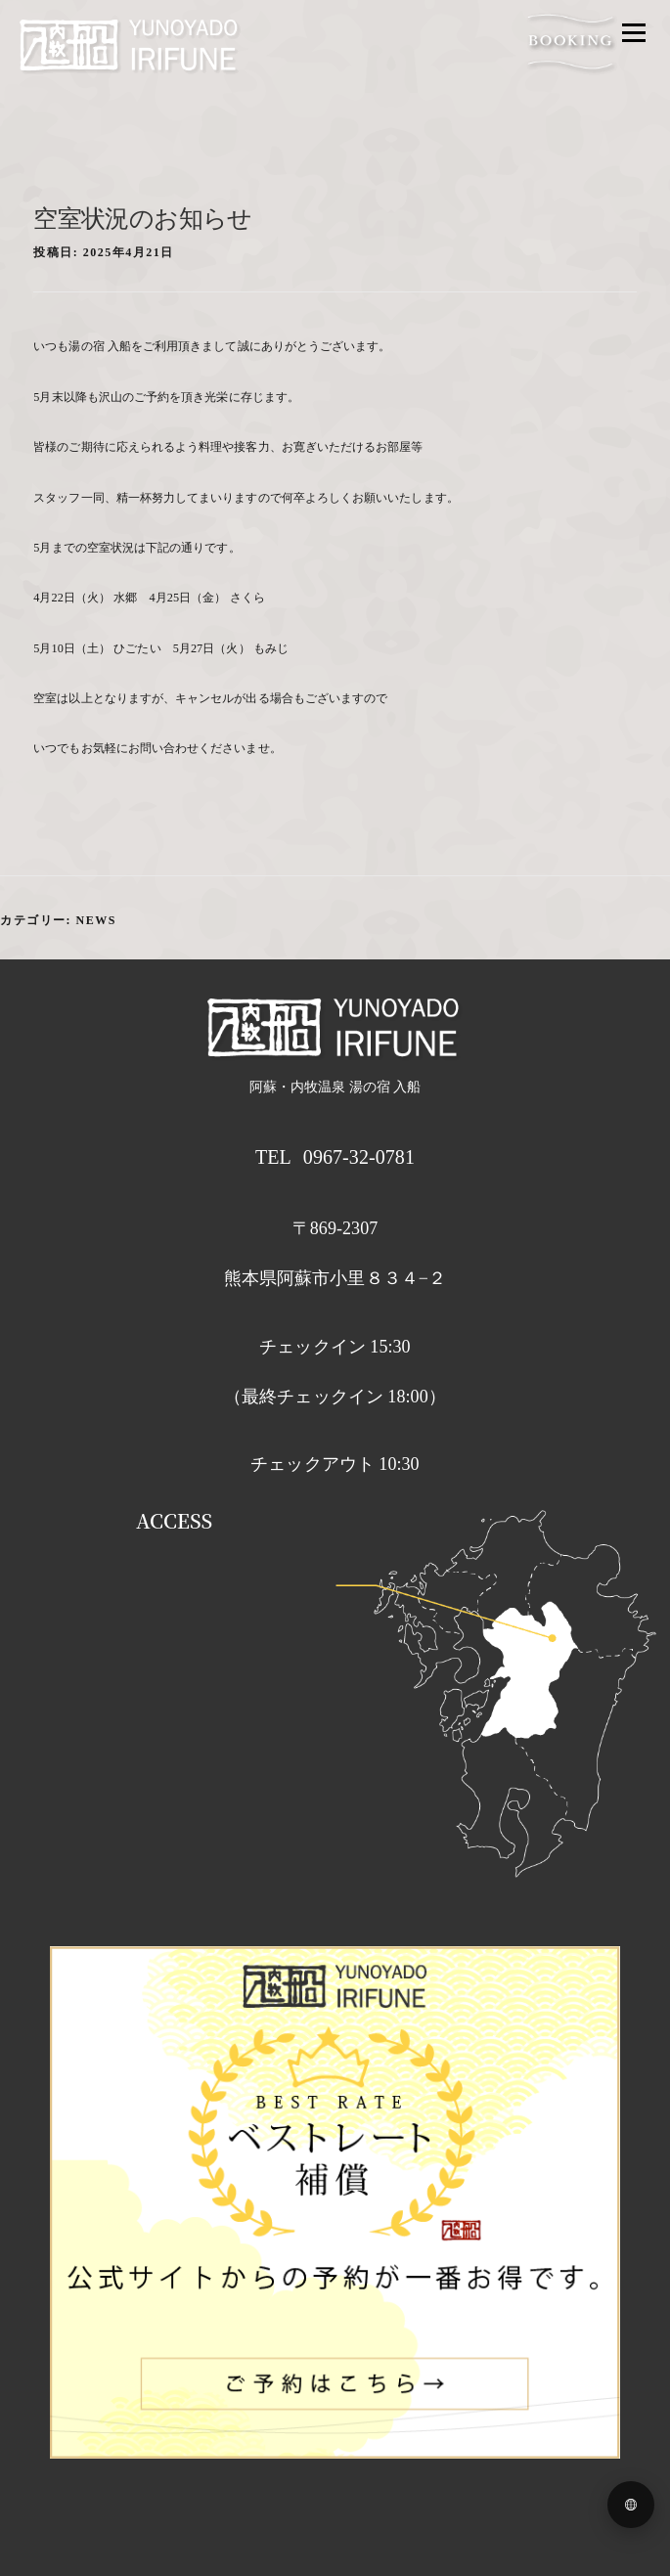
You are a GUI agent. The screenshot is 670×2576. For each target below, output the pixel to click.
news (96, 920)
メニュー (633, 32)
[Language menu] (630, 2504)
